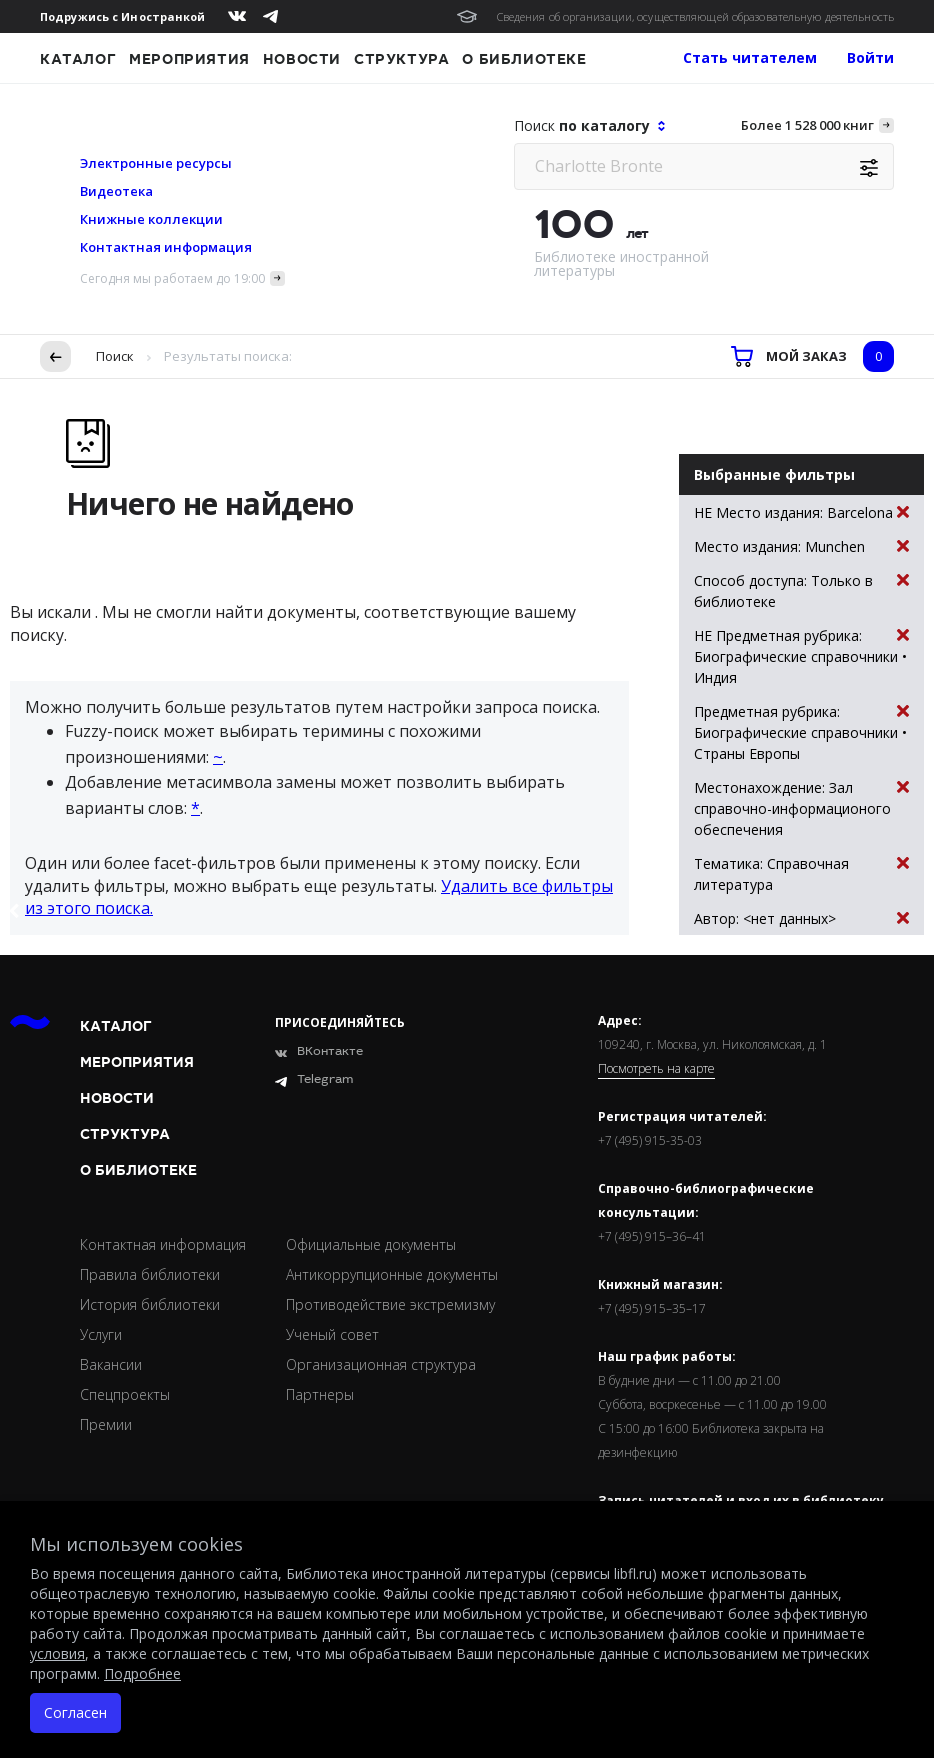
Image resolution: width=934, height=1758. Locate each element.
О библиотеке (524, 59)
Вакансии (111, 1364)
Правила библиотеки (150, 1274)
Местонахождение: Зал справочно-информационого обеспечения (801, 808)
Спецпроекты (125, 1394)
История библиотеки (150, 1304)
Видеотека (116, 191)
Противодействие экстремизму (390, 1304)
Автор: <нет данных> (801, 918)
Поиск (115, 356)
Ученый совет (332, 1334)
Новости (302, 59)
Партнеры (320, 1394)
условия (57, 1653)
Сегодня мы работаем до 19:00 (172, 278)
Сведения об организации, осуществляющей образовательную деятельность (695, 16)
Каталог (78, 59)
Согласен (75, 1712)
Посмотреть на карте (656, 1069)
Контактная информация (166, 247)
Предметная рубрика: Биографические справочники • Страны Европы (801, 732)
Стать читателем (750, 57)
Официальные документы (371, 1244)
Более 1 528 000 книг (807, 125)
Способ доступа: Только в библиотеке (801, 590)
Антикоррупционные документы (392, 1274)
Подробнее (142, 1673)
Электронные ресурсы (156, 163)
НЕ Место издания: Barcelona (801, 512)
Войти (870, 57)
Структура (401, 59)
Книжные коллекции (151, 219)
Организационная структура (381, 1364)
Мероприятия (189, 59)
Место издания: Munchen (801, 546)
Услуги (101, 1334)
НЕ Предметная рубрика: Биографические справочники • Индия (801, 656)
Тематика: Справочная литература (801, 873)
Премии (106, 1424)
